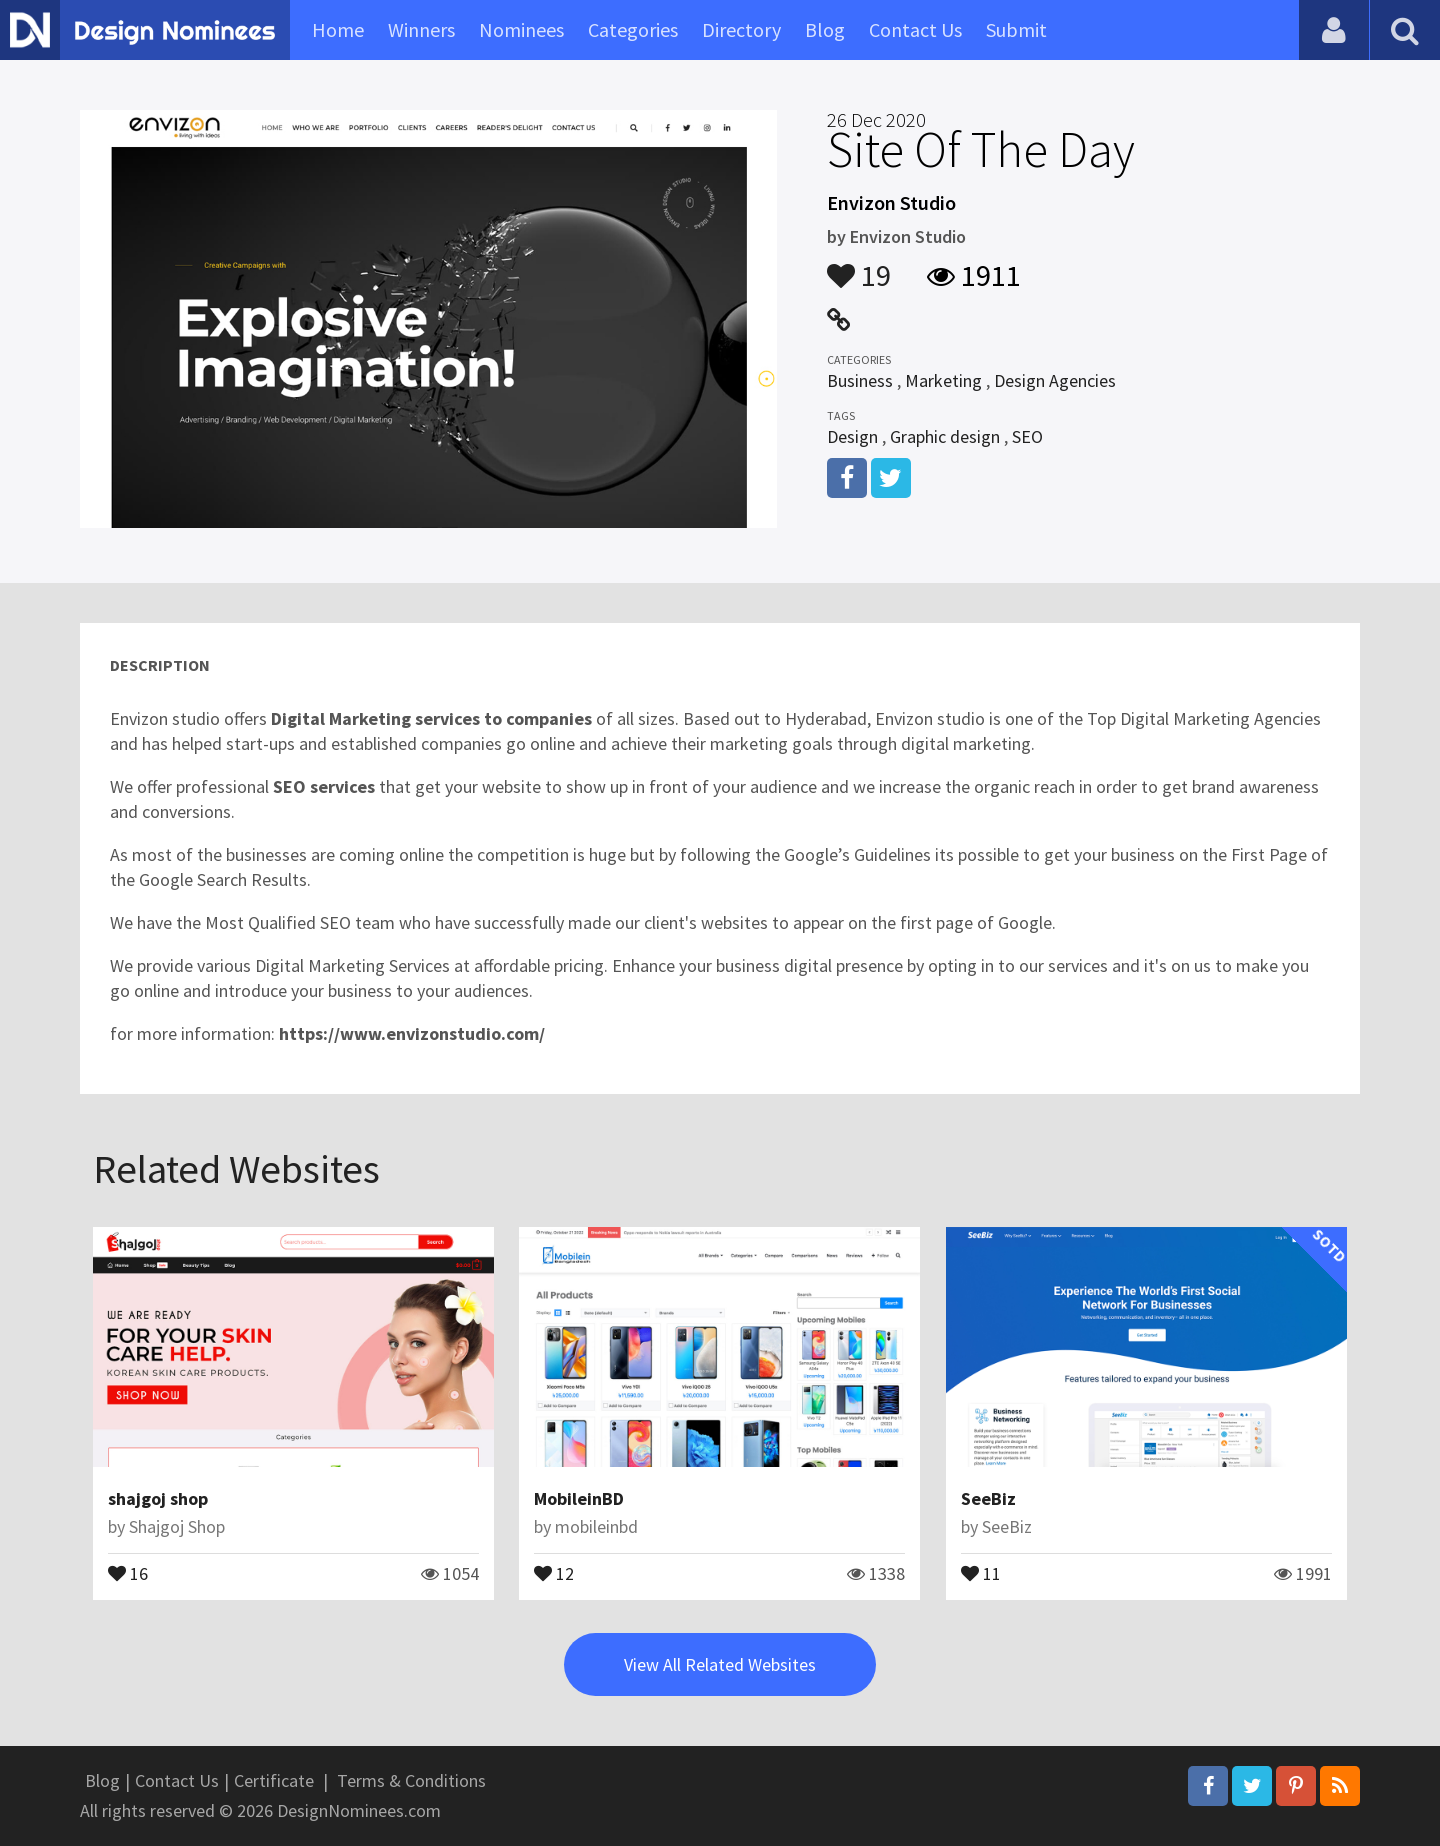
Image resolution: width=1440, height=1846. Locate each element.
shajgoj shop (158, 1498)
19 (859, 266)
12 (554, 1572)
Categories (633, 29)
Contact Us (915, 29)
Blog (825, 29)
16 (128, 1572)
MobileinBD (579, 1498)
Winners (421, 29)
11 (981, 1572)
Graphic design (945, 436)
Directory (741, 29)
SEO (1027, 436)
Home (338, 29)
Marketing (943, 380)
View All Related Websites (720, 1664)
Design (852, 436)
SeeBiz (988, 1498)
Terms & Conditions (411, 1780)
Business (860, 380)
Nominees (521, 29)
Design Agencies (1055, 380)
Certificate (274, 1780)
